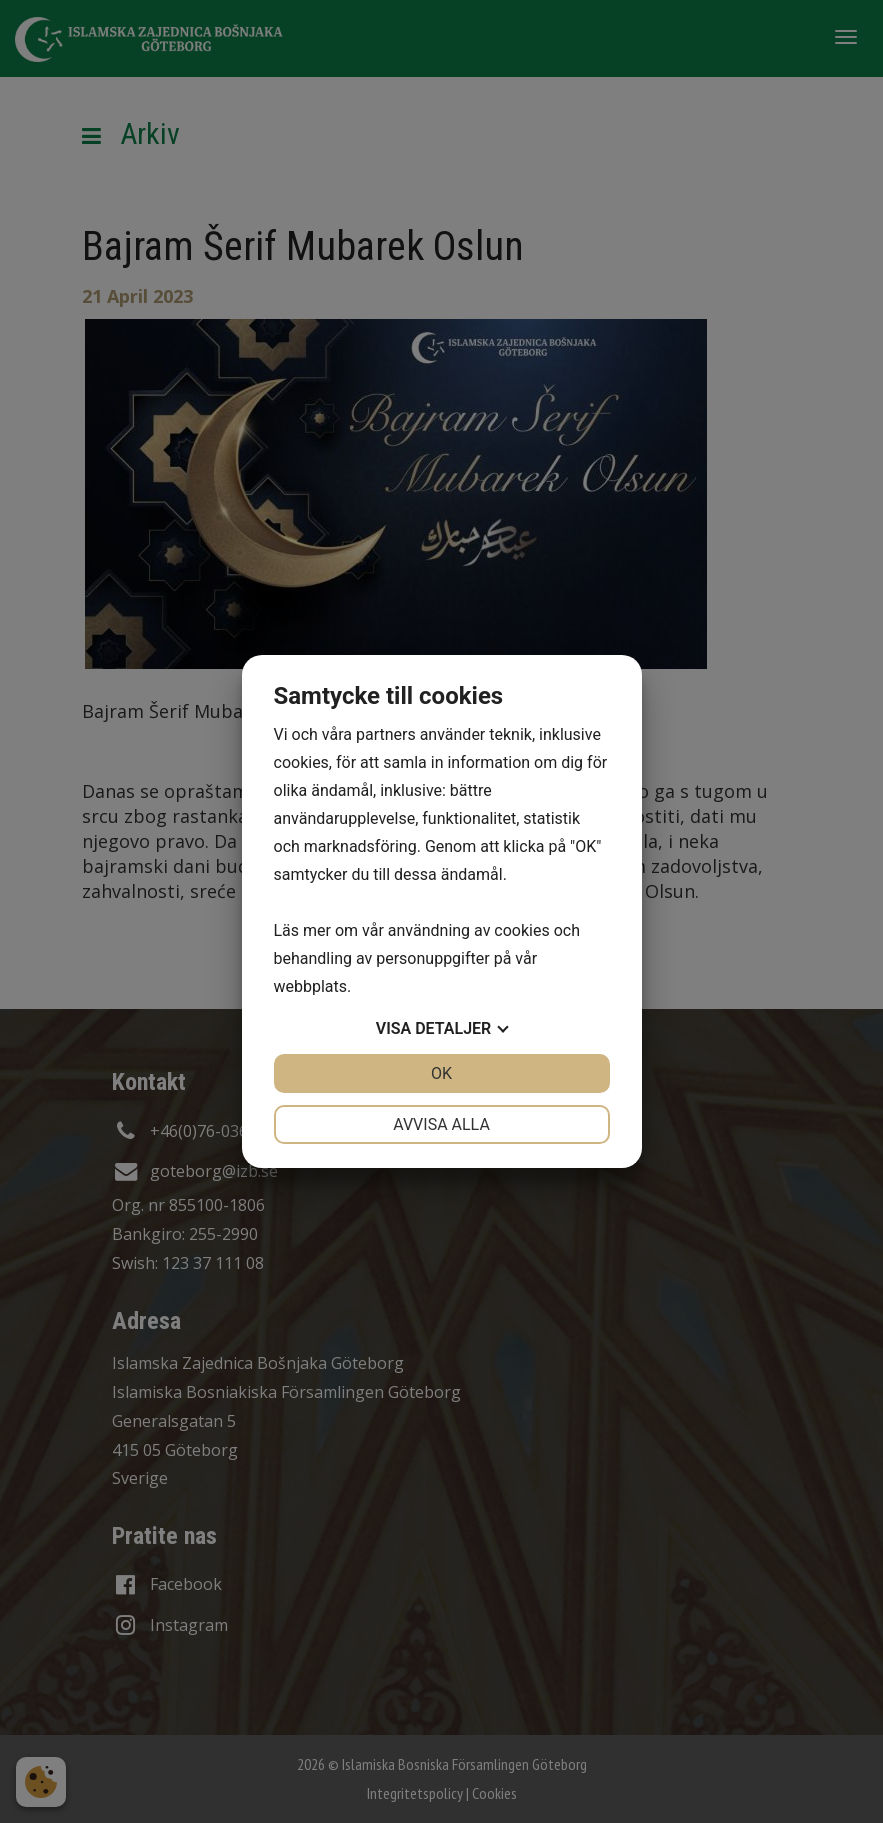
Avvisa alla (441, 1124)
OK (441, 1073)
